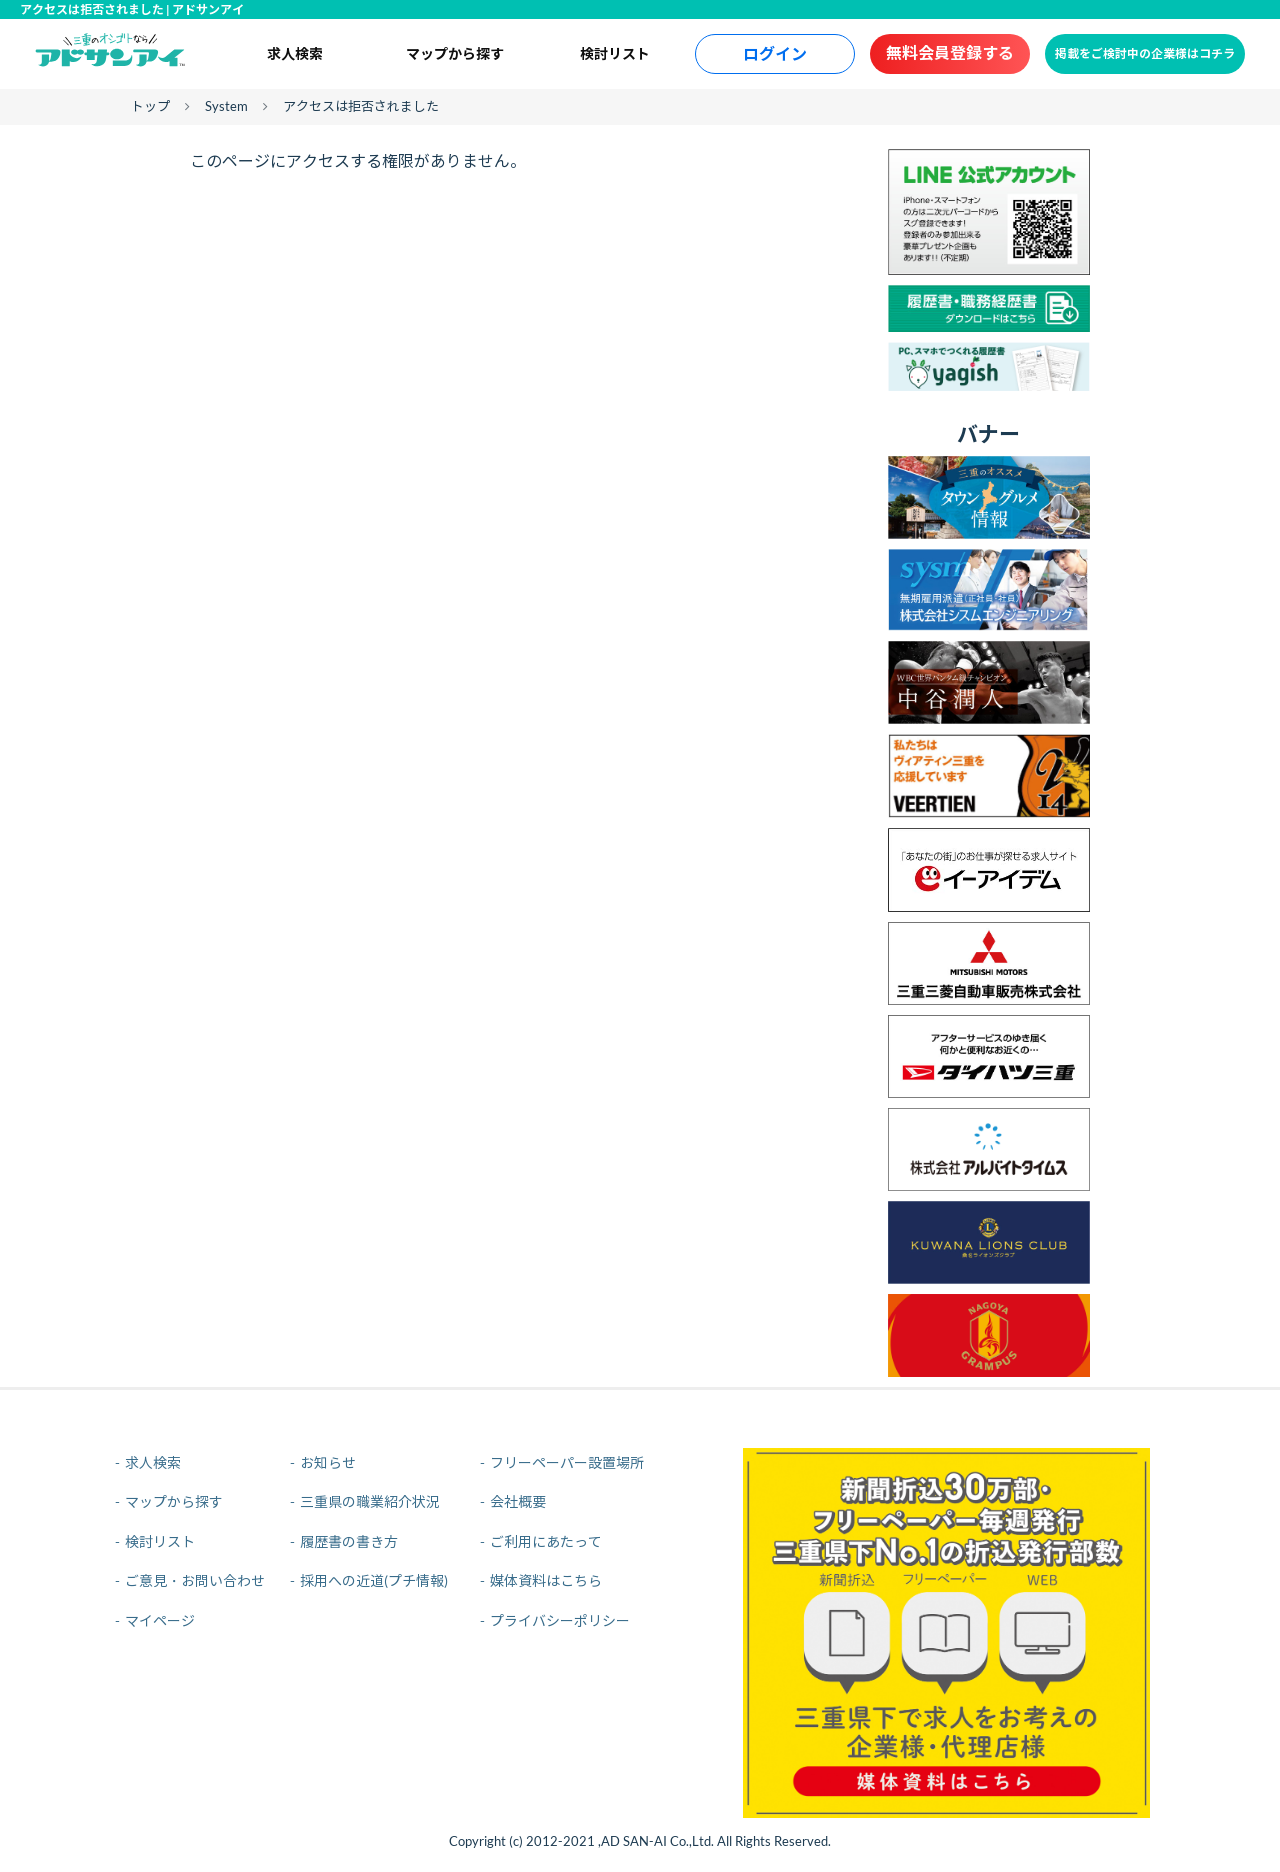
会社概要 (518, 1501)
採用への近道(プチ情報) (374, 1580)
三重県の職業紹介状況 (370, 1501)
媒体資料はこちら (546, 1580)
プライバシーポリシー (560, 1620)
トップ (150, 106)
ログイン (775, 53)
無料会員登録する (950, 52)
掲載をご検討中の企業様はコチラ (1145, 53)
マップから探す (455, 53)
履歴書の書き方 (349, 1541)
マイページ (160, 1620)
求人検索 (295, 53)
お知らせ (328, 1462)
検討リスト (615, 53)
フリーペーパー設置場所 (567, 1462)
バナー (988, 433)
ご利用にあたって (546, 1541)
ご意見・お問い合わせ (195, 1580)
